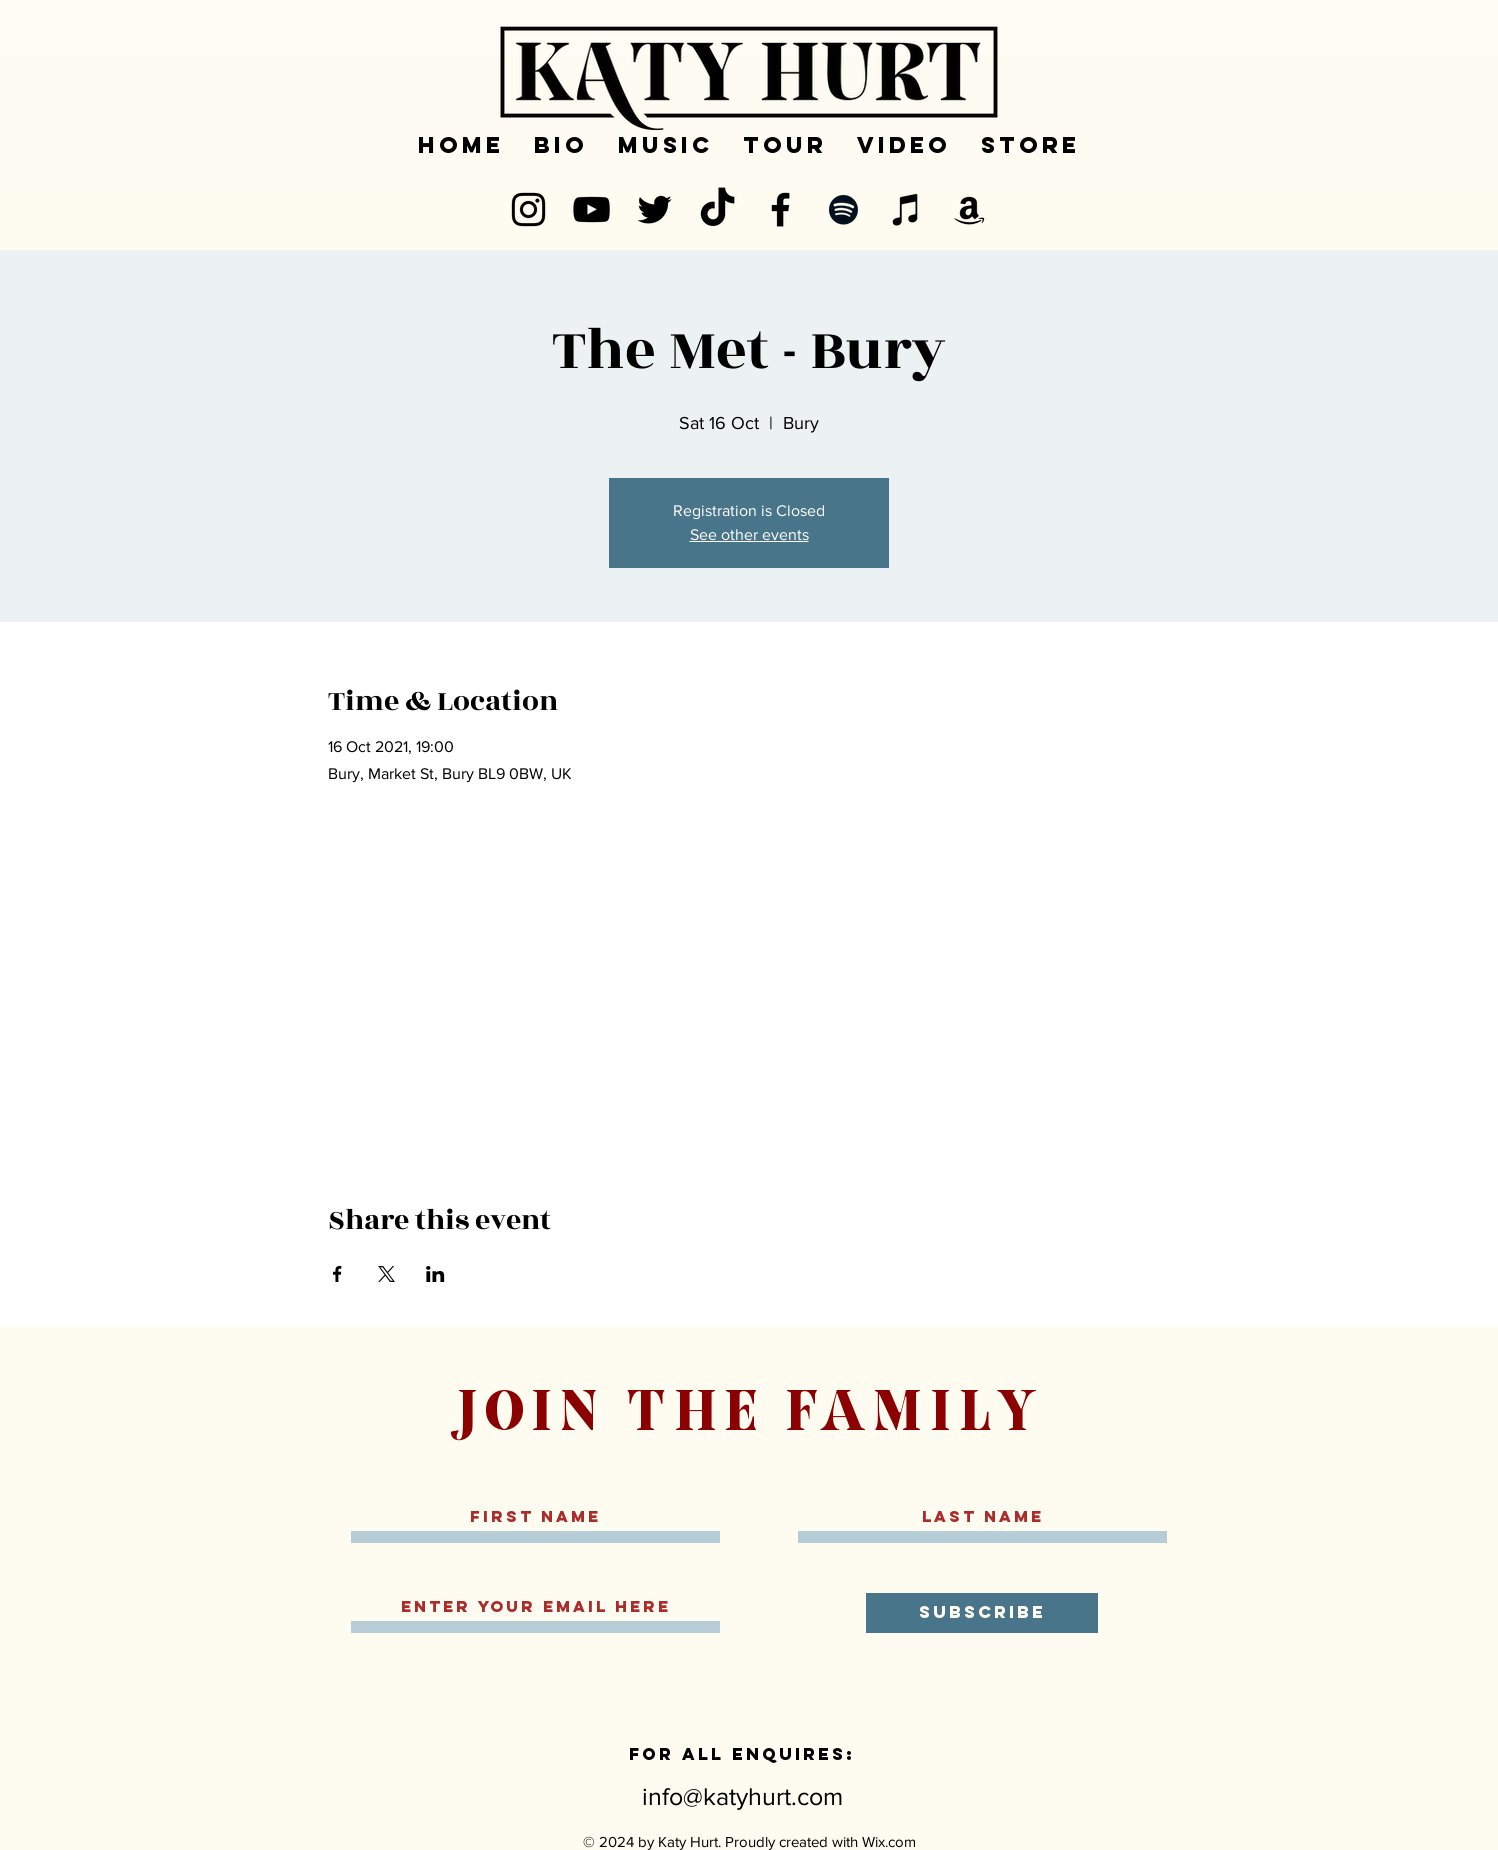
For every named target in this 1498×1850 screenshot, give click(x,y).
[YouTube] (591, 209)
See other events (749, 534)
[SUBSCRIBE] (982, 1613)
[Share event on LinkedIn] (435, 1274)
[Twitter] (654, 209)
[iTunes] (906, 209)
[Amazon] (969, 209)
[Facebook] (780, 209)
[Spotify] (843, 209)
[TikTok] (717, 209)
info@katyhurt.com (742, 1796)
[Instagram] (528, 209)
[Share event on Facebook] (337, 1274)
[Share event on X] (386, 1274)
